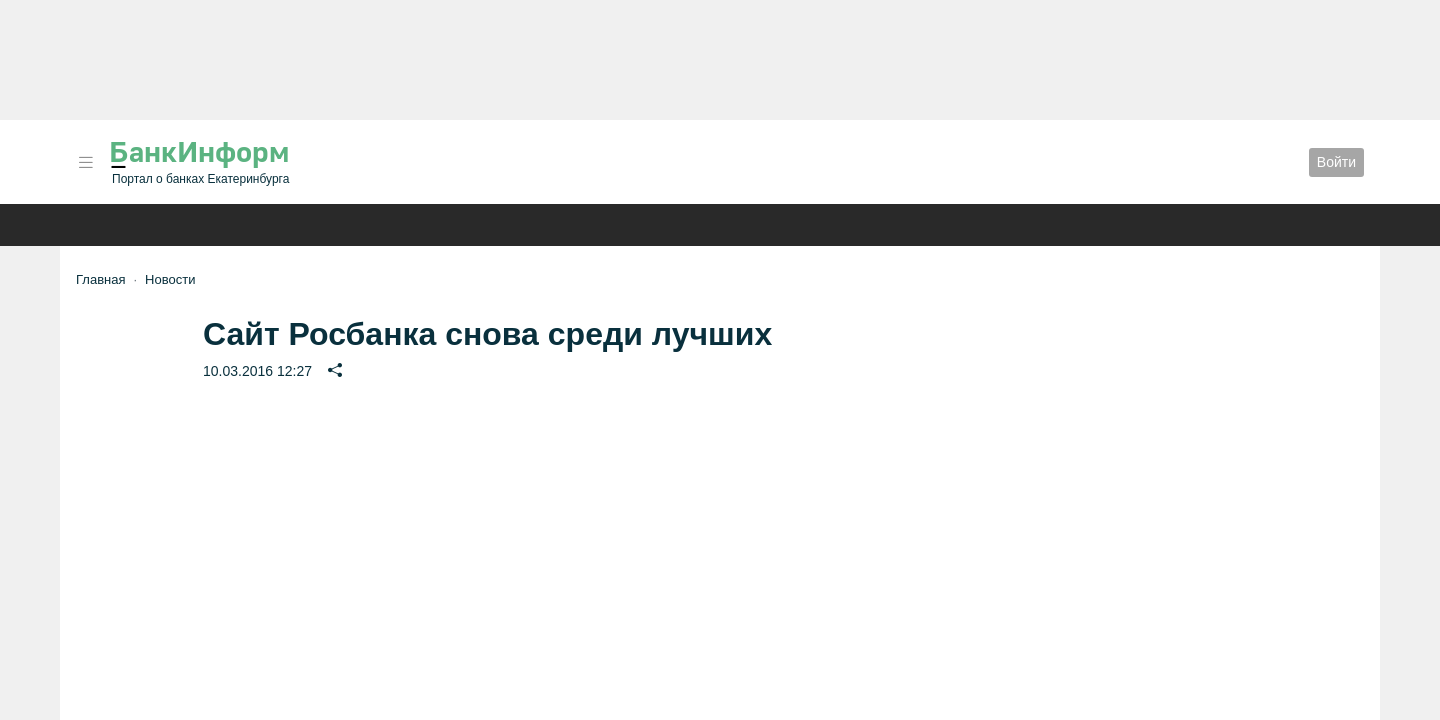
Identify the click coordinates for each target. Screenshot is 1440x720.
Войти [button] (1336, 162)
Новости (170, 279)
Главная (100, 279)
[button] (86, 162)
